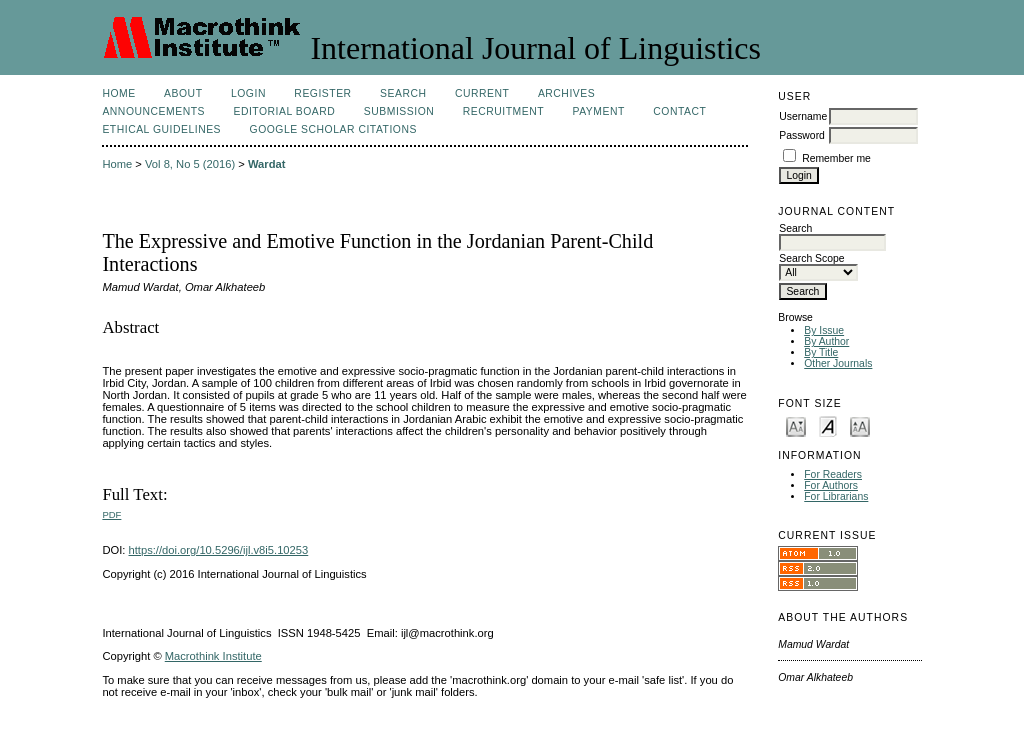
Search (403, 93)
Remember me (836, 158)
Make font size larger (860, 425)
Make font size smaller (796, 425)
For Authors (831, 485)
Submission (399, 111)
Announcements (153, 111)
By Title (821, 352)
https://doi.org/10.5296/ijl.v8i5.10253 (219, 550)
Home (118, 93)
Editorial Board (284, 111)
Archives (566, 93)
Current (482, 93)
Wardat (267, 164)
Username (803, 116)
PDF (111, 514)
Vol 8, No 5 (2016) (190, 164)
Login (248, 93)
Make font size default (828, 425)
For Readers (833, 474)
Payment (599, 111)
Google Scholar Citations (333, 129)
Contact (679, 111)
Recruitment (503, 111)
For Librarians (836, 496)
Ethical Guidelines (161, 129)
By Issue (824, 330)
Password (802, 135)
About (183, 93)
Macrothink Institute (213, 656)
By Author (826, 341)
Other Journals (838, 363)
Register (322, 93)
